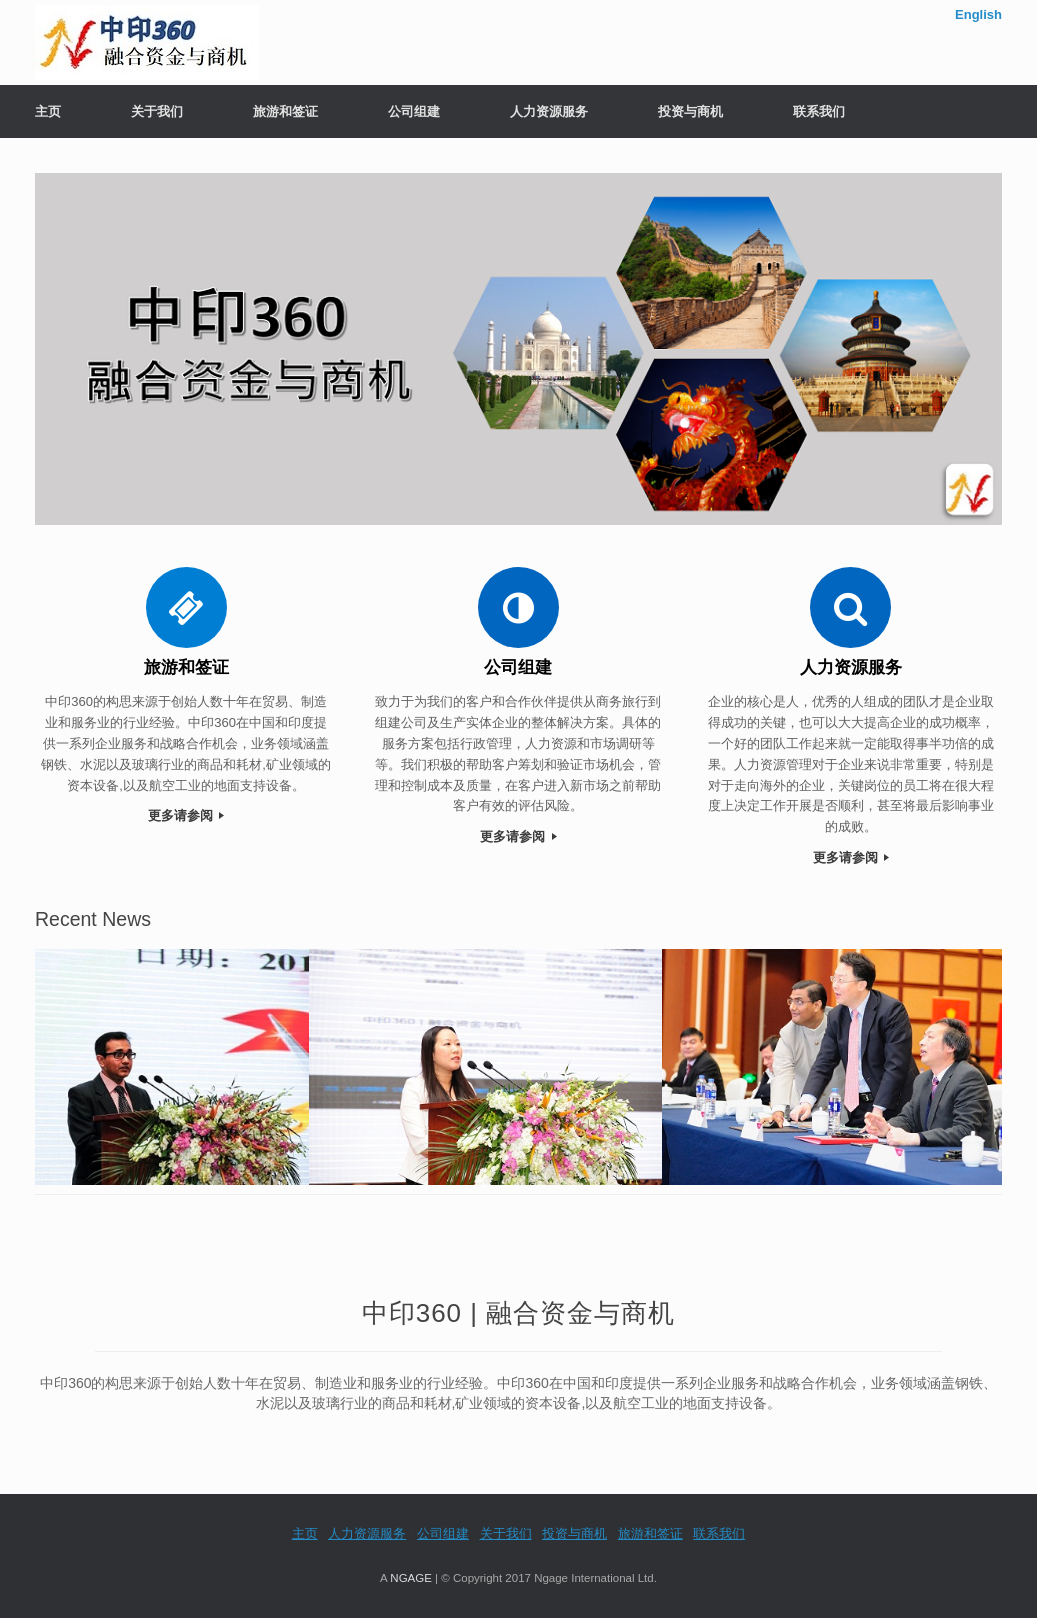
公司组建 (414, 111)
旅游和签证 (285, 111)
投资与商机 (690, 111)
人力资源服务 (549, 111)
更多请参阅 (186, 815)
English (978, 14)
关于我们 (157, 111)
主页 (48, 111)
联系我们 (819, 111)
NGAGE (411, 1578)
